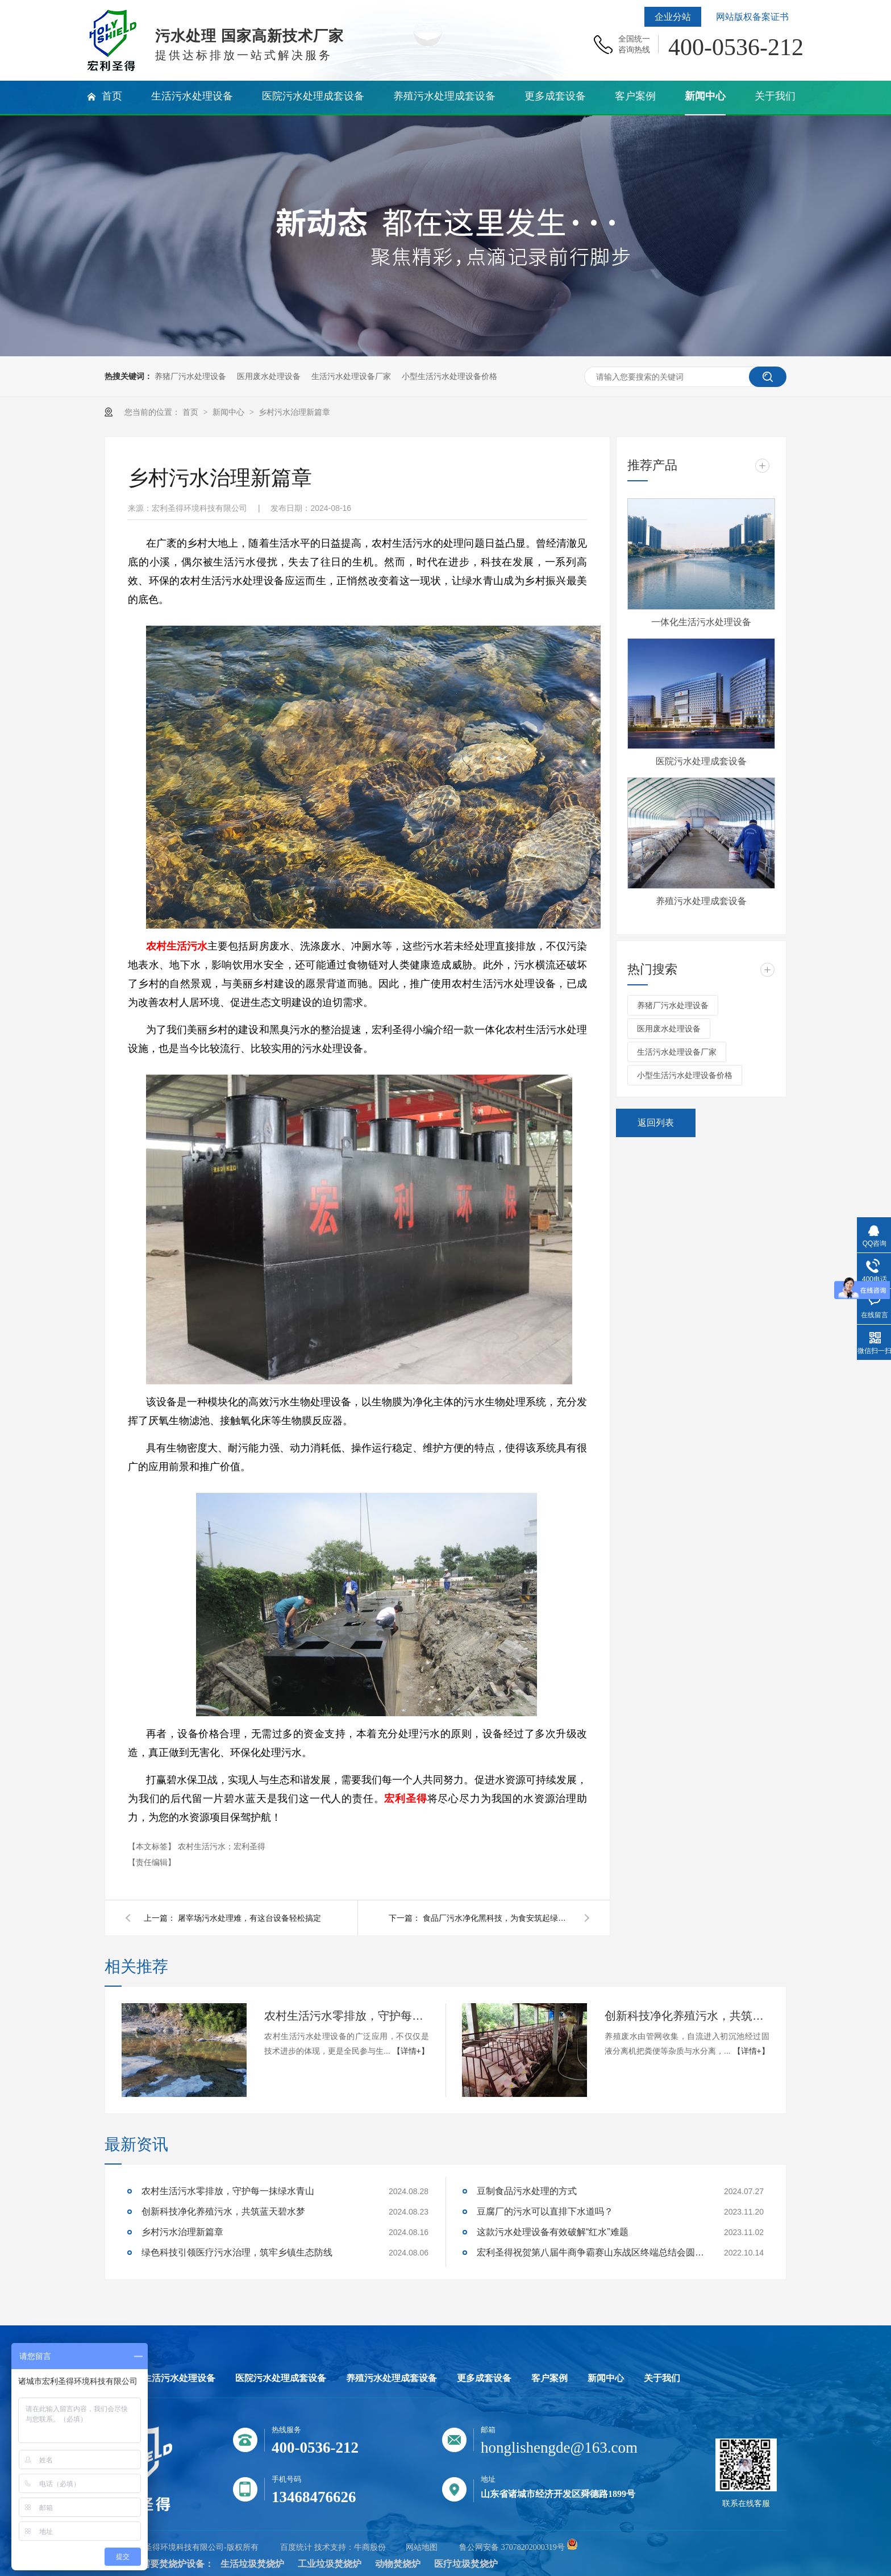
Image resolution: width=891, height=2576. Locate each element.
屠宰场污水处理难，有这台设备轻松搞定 (249, 1917)
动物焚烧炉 (397, 2564)
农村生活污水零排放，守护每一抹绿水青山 (346, 2015)
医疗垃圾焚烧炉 (466, 2564)
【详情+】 (411, 2050)
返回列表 (656, 1122)
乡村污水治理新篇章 (294, 412)
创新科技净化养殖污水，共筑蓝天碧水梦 (687, 2015)
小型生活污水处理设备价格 (449, 376)
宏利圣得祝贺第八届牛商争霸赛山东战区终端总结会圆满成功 (590, 2252)
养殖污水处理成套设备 (701, 901)
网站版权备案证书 (752, 17)
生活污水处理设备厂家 (351, 376)
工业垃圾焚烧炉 (329, 2564)
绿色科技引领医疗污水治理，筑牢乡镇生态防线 (236, 2252)
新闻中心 (230, 412)
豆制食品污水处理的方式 (527, 2191)
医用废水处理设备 (269, 376)
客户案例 (549, 2378)
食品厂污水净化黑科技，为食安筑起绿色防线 (497, 1917)
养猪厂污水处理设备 (190, 376)
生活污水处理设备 (179, 2378)
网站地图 (422, 2547)
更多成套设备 (484, 2378)
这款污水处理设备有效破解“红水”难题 (552, 2232)
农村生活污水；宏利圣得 (221, 1846)
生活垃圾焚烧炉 (252, 2564)
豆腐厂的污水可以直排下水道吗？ (545, 2211)
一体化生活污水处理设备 (701, 622)
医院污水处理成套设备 (701, 761)
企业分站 (673, 17)
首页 (191, 412)
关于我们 (662, 2378)
